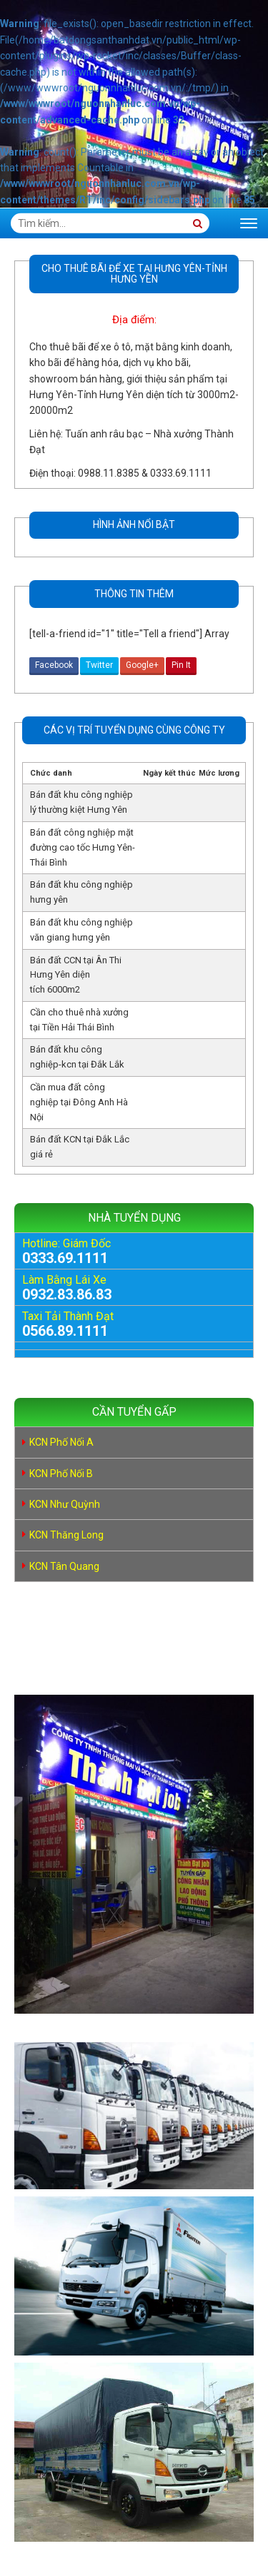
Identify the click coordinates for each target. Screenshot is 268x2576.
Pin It (181, 665)
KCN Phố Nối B (61, 1473)
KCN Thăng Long (66, 1535)
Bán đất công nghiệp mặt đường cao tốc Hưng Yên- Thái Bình (82, 847)
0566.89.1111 (65, 1330)
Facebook (54, 665)
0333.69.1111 (65, 1258)
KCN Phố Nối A (61, 1442)
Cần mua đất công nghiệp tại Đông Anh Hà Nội (79, 1102)
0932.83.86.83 (66, 1294)
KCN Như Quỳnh (64, 1504)
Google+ (142, 665)
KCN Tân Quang (64, 1566)
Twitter (99, 665)
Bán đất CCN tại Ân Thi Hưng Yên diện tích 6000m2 (75, 975)
